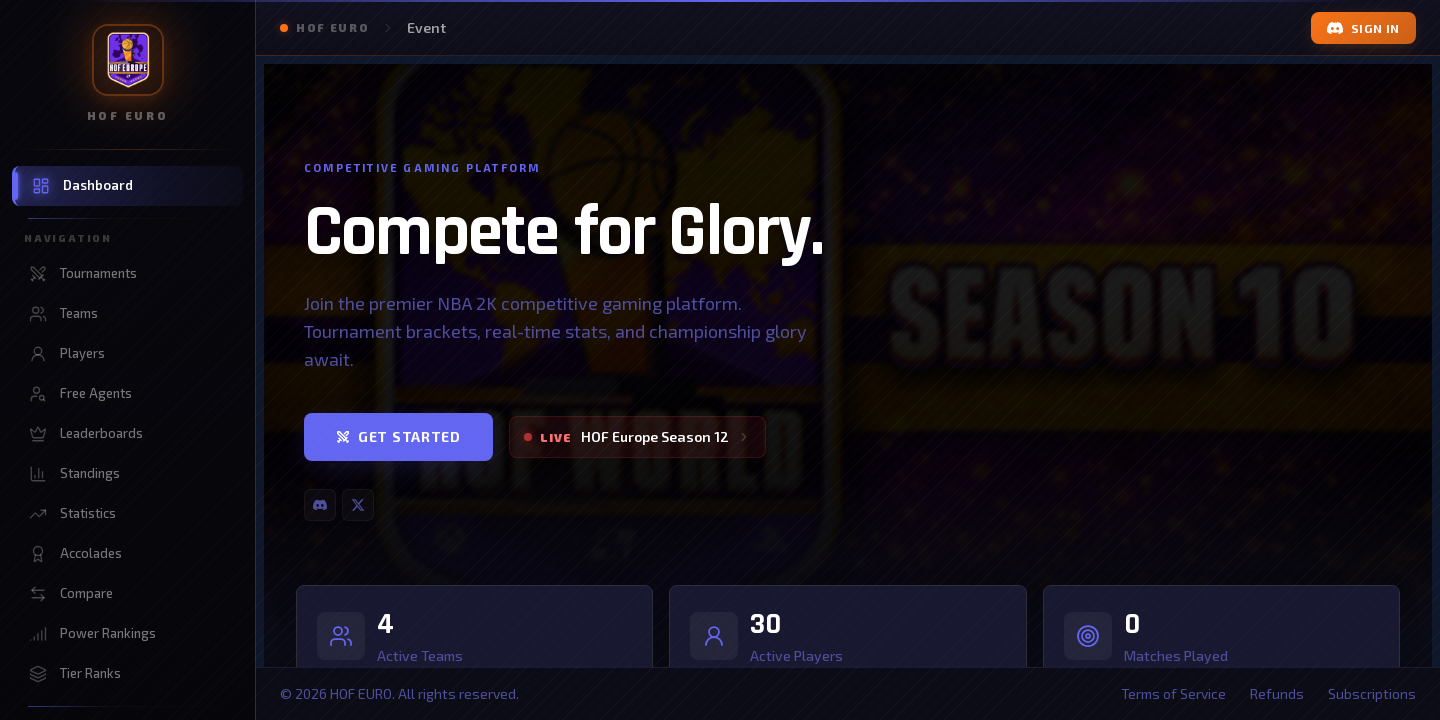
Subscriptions (1372, 693)
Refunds (1277, 693)
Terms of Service (1173, 693)
